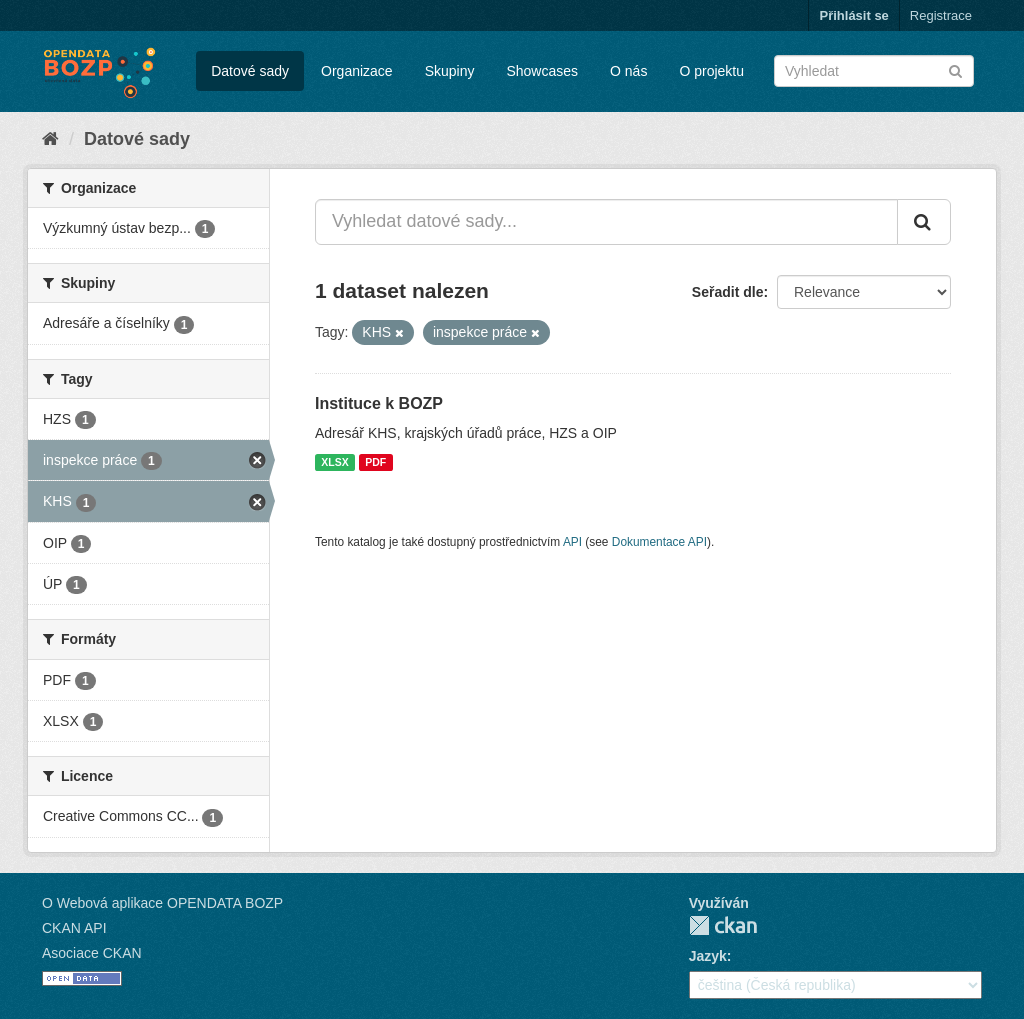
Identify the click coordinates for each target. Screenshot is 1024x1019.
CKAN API (74, 928)
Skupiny (450, 71)
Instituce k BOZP (379, 403)
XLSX (334, 462)
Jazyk (708, 956)
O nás (628, 71)
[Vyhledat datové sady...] (606, 222)
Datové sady (250, 71)
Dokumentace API (659, 542)
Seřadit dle (728, 292)
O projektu (711, 71)
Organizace (357, 71)
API (572, 542)
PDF (375, 462)
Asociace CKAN (92, 953)
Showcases (542, 71)
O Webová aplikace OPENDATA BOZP (162, 903)
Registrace (941, 15)
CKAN (723, 925)
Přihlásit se (853, 15)
